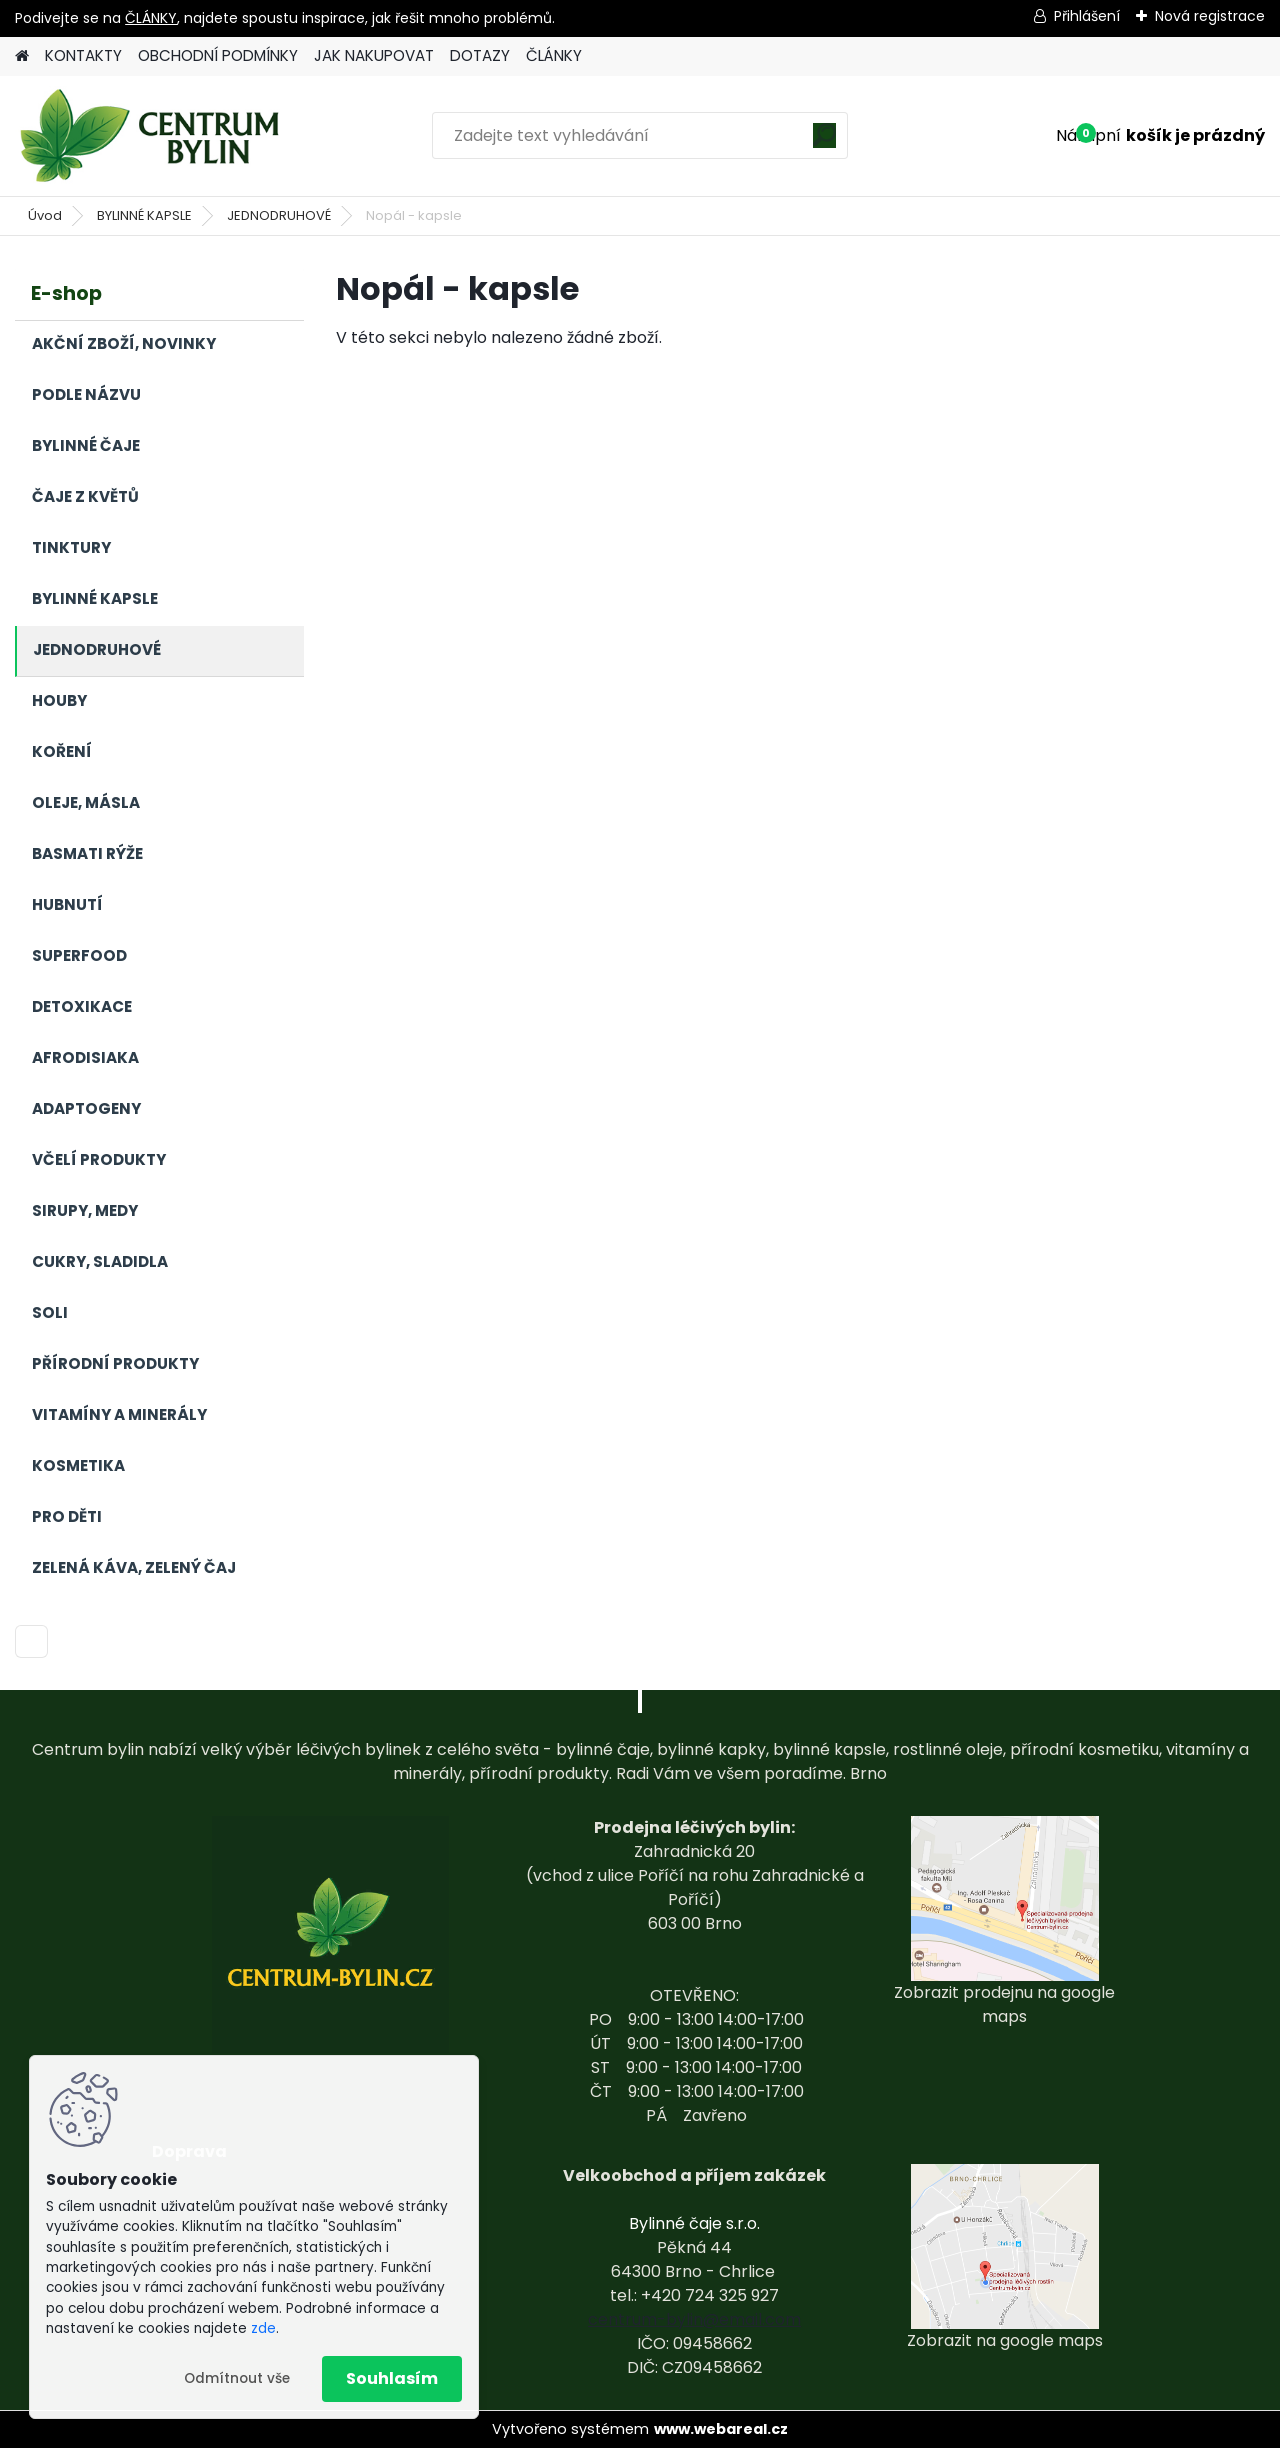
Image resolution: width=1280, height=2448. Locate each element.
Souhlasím (392, 2378)
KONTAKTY (83, 55)
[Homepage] (22, 56)
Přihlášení (1087, 16)
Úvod (45, 215)
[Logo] (152, 136)
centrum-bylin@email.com (694, 2319)
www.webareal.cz (721, 2429)
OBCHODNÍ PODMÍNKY (218, 55)
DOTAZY (480, 55)
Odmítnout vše (237, 2378)
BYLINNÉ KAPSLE (144, 215)
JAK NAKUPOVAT (374, 55)
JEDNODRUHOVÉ (279, 215)
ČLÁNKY (151, 18)
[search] (824, 142)
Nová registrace (1210, 16)
